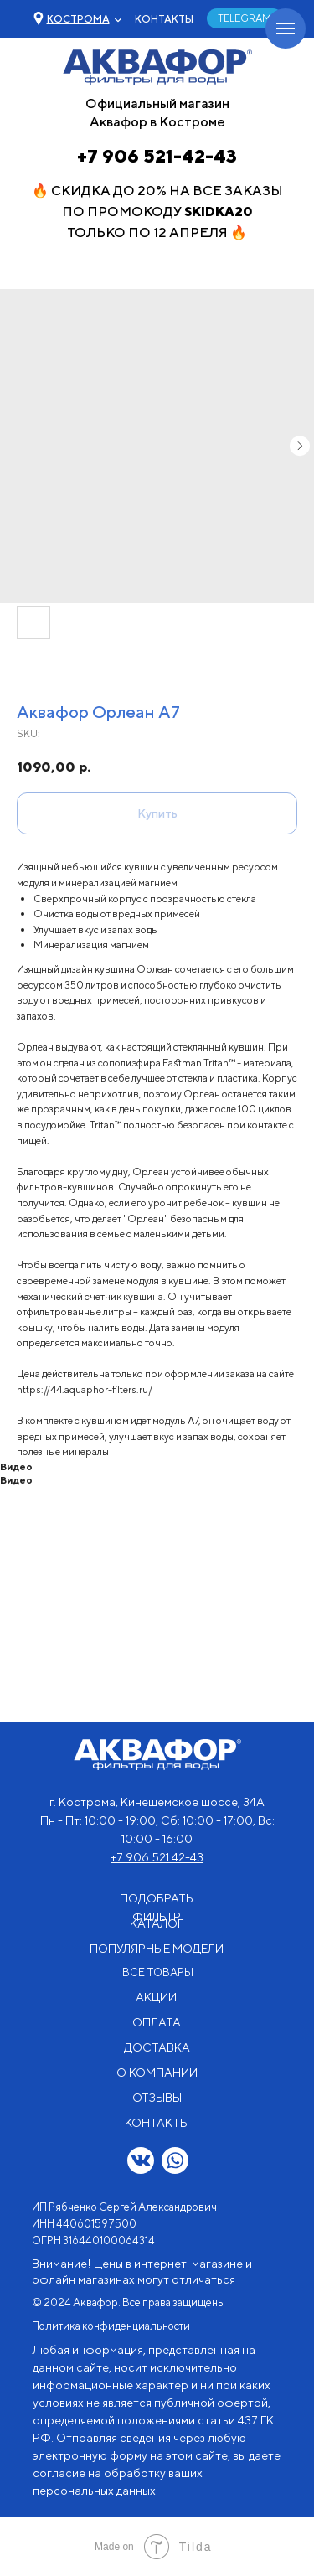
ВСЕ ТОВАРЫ (157, 1972)
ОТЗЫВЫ (157, 2097)
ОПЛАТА (156, 2022)
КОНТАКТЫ (164, 19)
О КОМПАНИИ (157, 2072)
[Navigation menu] (285, 28)
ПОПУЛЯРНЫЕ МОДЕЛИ (157, 1948)
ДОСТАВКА (157, 2047)
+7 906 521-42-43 (157, 156)
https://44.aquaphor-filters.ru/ (84, 1389)
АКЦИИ (156, 1997)
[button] (78, 19)
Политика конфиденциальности (111, 2326)
